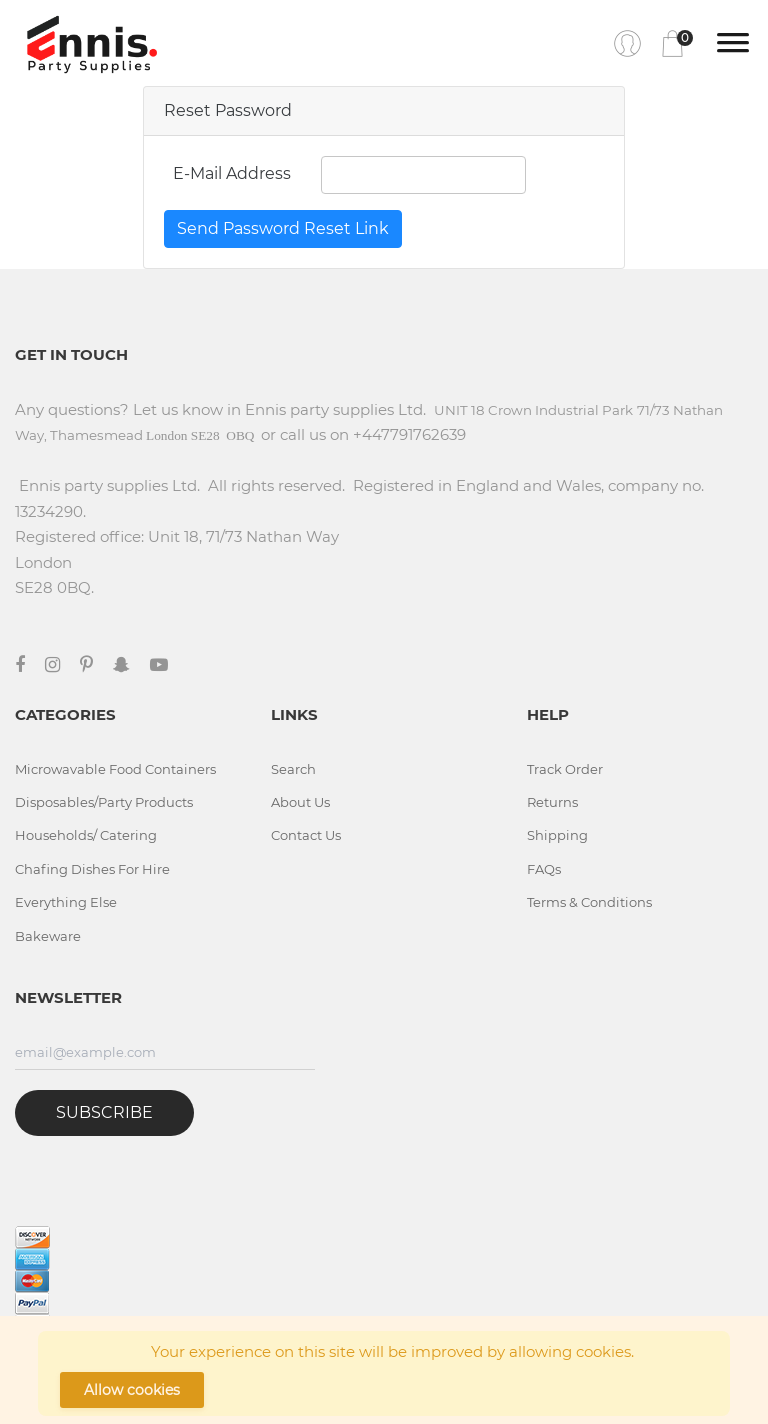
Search (293, 769)
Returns (552, 802)
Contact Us (306, 835)
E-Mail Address (232, 173)
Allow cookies (132, 1390)
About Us (300, 802)
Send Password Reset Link (283, 228)
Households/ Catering (86, 835)
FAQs (544, 869)
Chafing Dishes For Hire (92, 869)
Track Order (565, 769)
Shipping (557, 835)
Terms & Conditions (589, 902)
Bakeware (48, 936)
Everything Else (66, 902)
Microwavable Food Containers (115, 769)
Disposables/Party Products (104, 802)
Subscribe (104, 1112)
